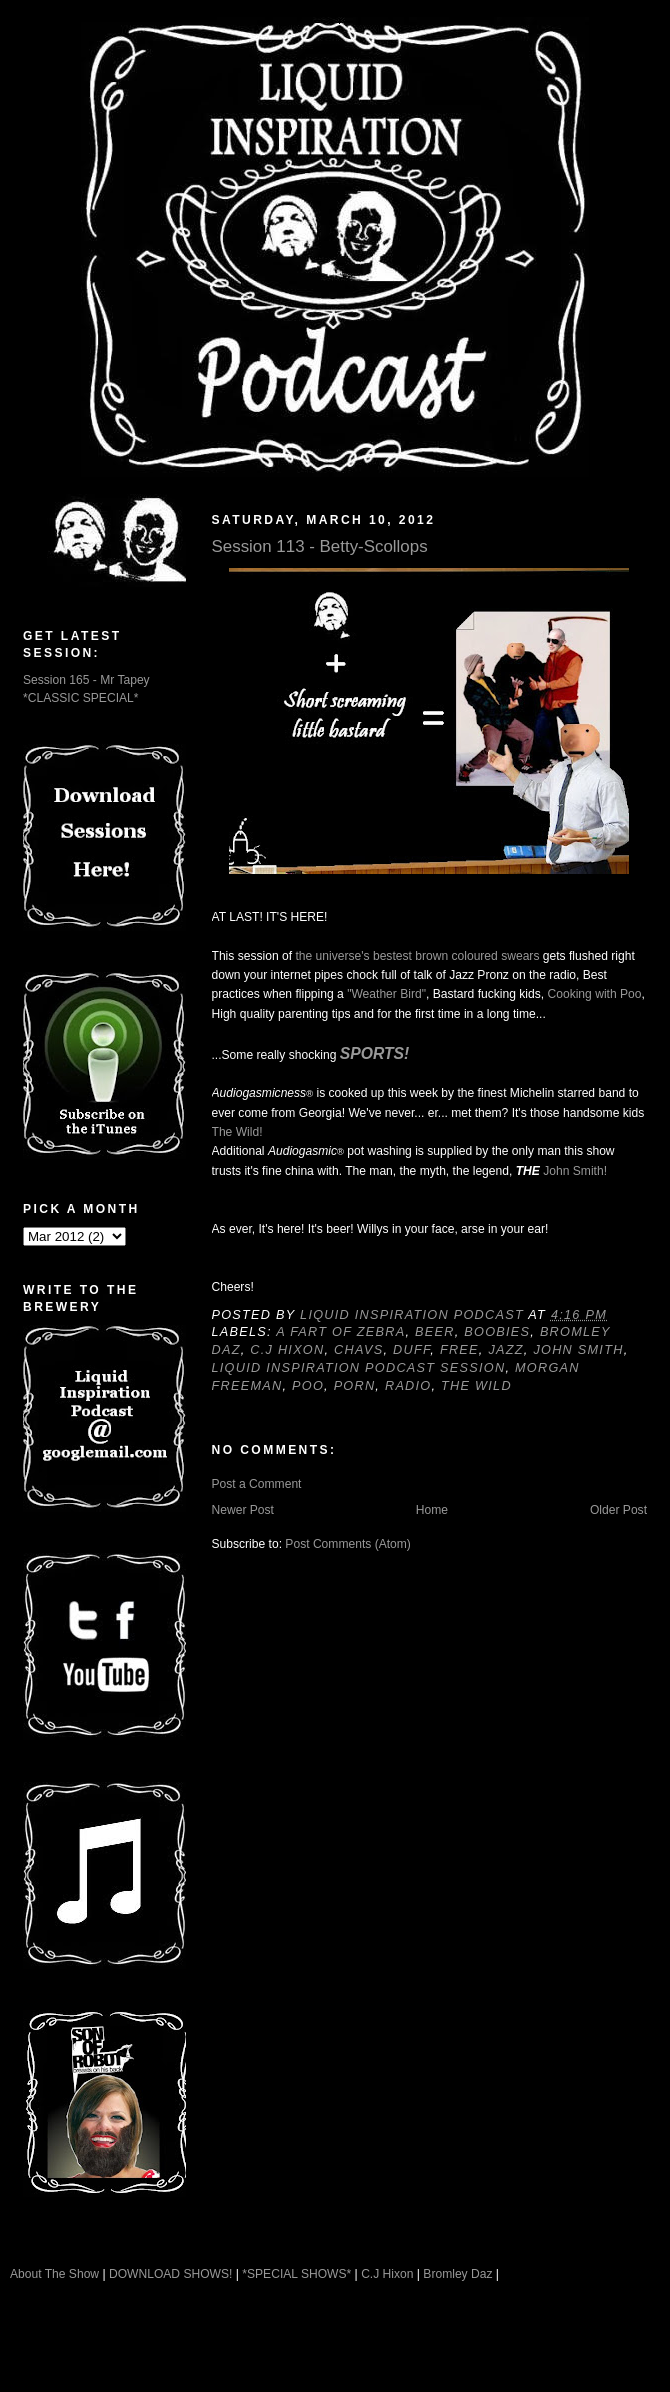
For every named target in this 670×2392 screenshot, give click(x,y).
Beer (435, 1332)
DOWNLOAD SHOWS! (170, 2274)
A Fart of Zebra (340, 1332)
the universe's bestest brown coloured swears (417, 956)
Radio (408, 1386)
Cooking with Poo (594, 994)
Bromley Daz (457, 2274)
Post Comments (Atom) (348, 1544)
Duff (411, 1350)
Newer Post (243, 1510)
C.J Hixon (287, 1350)
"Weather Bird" (386, 994)
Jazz (505, 1350)
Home (432, 1510)
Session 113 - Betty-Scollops (320, 546)
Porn (355, 1386)
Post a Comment (257, 1484)
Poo (308, 1386)
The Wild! (237, 1132)
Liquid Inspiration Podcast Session (359, 1368)
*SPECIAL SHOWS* (296, 2274)
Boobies (497, 1332)
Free (459, 1350)
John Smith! (575, 1171)
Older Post (618, 1510)
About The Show (54, 2274)
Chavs (358, 1350)
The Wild (476, 1386)
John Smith (578, 1350)
